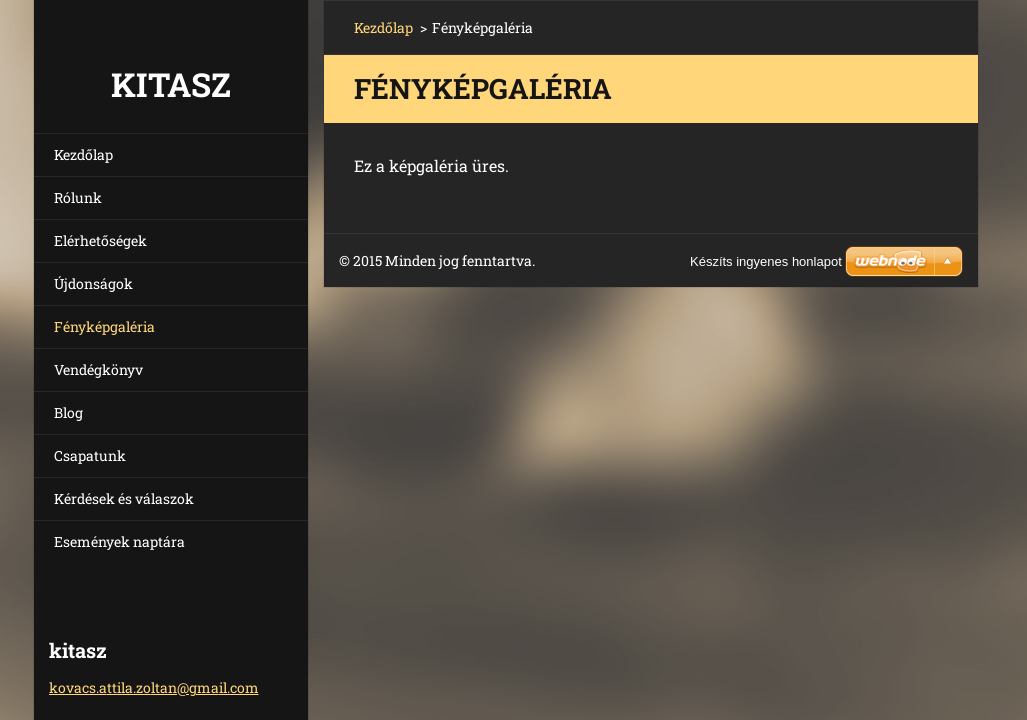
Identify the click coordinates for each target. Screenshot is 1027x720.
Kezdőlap (83, 154)
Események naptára (119, 541)
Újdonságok (93, 283)
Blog (68, 412)
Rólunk (78, 197)
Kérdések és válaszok (124, 498)
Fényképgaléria (104, 326)
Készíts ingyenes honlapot (766, 261)
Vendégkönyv (98, 369)
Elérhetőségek (100, 240)
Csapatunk (90, 455)
